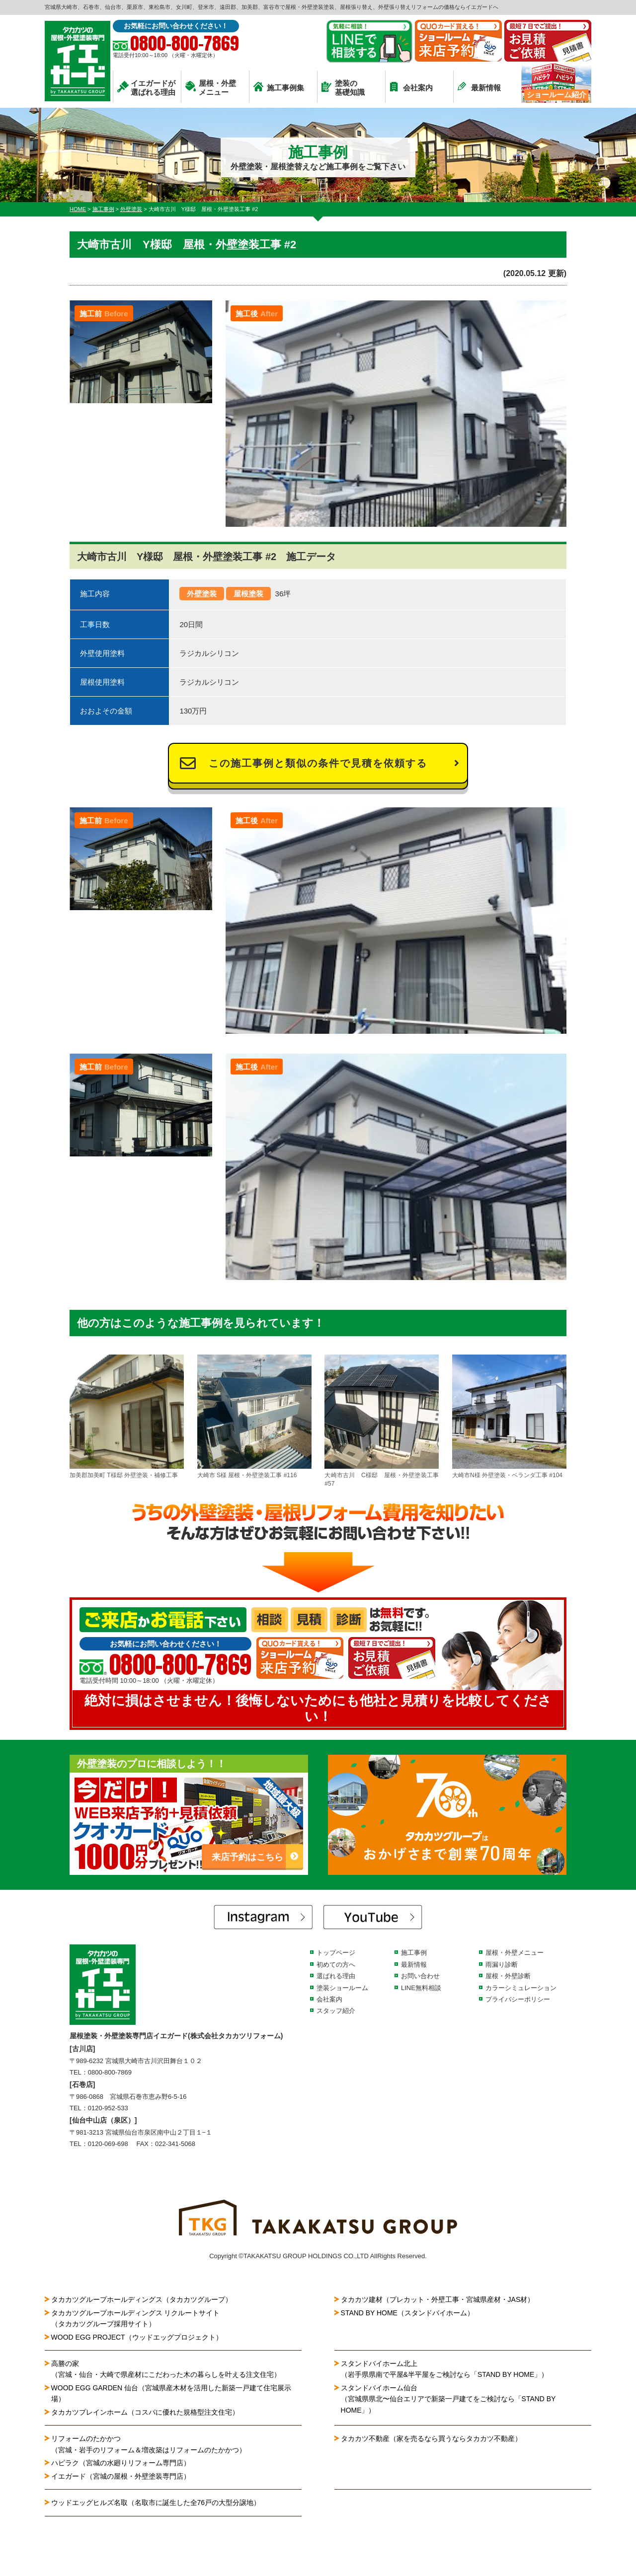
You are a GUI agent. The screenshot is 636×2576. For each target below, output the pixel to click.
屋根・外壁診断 (508, 1976)
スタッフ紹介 (336, 2010)
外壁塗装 (202, 593)
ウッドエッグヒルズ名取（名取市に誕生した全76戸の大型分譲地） (159, 2502)
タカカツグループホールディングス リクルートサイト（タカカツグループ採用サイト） (135, 2318)
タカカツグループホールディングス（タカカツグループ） (141, 2299)
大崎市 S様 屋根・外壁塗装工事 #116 (254, 1417)
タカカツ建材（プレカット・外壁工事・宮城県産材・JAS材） (438, 2299)
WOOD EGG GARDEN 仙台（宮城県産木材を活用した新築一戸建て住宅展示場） (171, 2393)
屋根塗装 (248, 593)
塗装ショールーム (342, 1988)
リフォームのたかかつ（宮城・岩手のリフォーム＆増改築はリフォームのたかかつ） (148, 2443)
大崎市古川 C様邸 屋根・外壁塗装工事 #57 (381, 1421)
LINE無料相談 (421, 1988)
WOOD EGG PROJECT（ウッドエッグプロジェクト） (137, 2337)
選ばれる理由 (336, 1976)
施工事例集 (278, 87)
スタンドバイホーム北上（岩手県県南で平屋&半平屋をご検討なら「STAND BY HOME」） (445, 2369)
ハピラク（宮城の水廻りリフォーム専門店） (120, 2463)
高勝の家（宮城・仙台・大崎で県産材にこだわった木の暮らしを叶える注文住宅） (166, 2369)
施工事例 (414, 1952)
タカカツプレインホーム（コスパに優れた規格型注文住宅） (145, 2412)
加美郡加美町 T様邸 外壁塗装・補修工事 (127, 1417)
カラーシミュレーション (520, 1988)
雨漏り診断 (501, 1964)
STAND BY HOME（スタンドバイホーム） (408, 2313)
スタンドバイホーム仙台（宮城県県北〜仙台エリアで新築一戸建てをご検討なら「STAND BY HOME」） (448, 2399)
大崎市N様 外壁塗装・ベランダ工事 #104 (509, 1417)
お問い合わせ (420, 1976)
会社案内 (411, 86)
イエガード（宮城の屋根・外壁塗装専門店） (120, 2476)
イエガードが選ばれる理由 (146, 87)
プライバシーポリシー (517, 1999)
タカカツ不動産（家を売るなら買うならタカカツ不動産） (431, 2438)
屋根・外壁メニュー (210, 87)
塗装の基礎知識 (343, 87)
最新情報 (479, 86)
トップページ (336, 1952)
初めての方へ (336, 1964)
